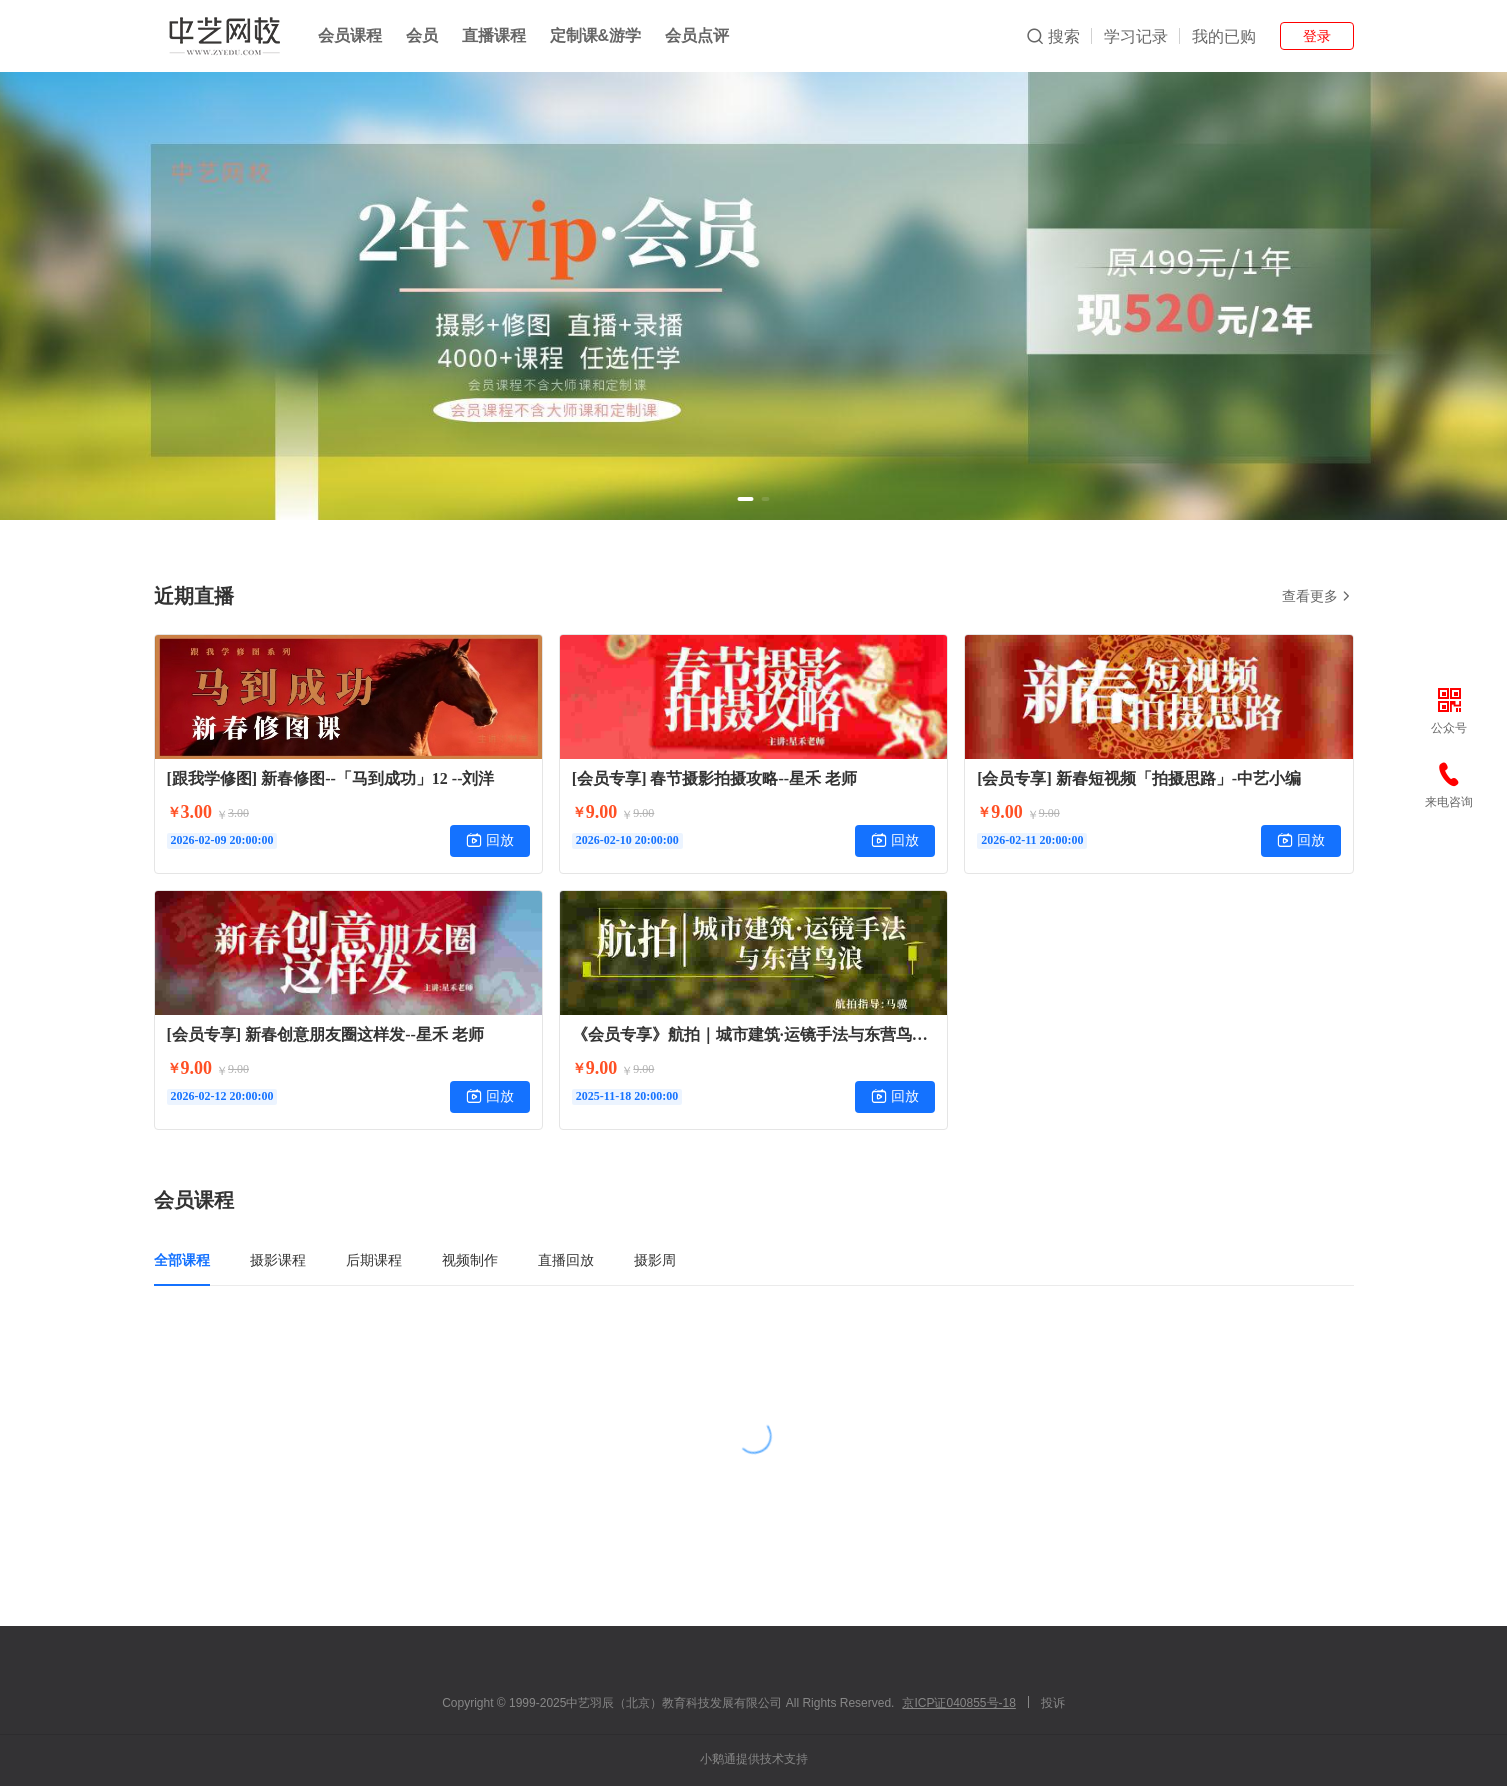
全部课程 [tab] (182, 1260)
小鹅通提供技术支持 (754, 1759)
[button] (746, 499)
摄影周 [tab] (655, 1260)
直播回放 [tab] (566, 1260)
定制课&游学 (596, 35)
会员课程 (350, 35)
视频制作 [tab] (470, 1260)
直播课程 (494, 35)
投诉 (1053, 1703)
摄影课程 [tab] (278, 1260)
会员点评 (697, 35)
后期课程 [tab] (374, 1260)
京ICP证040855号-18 (958, 1703)
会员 (422, 35)
